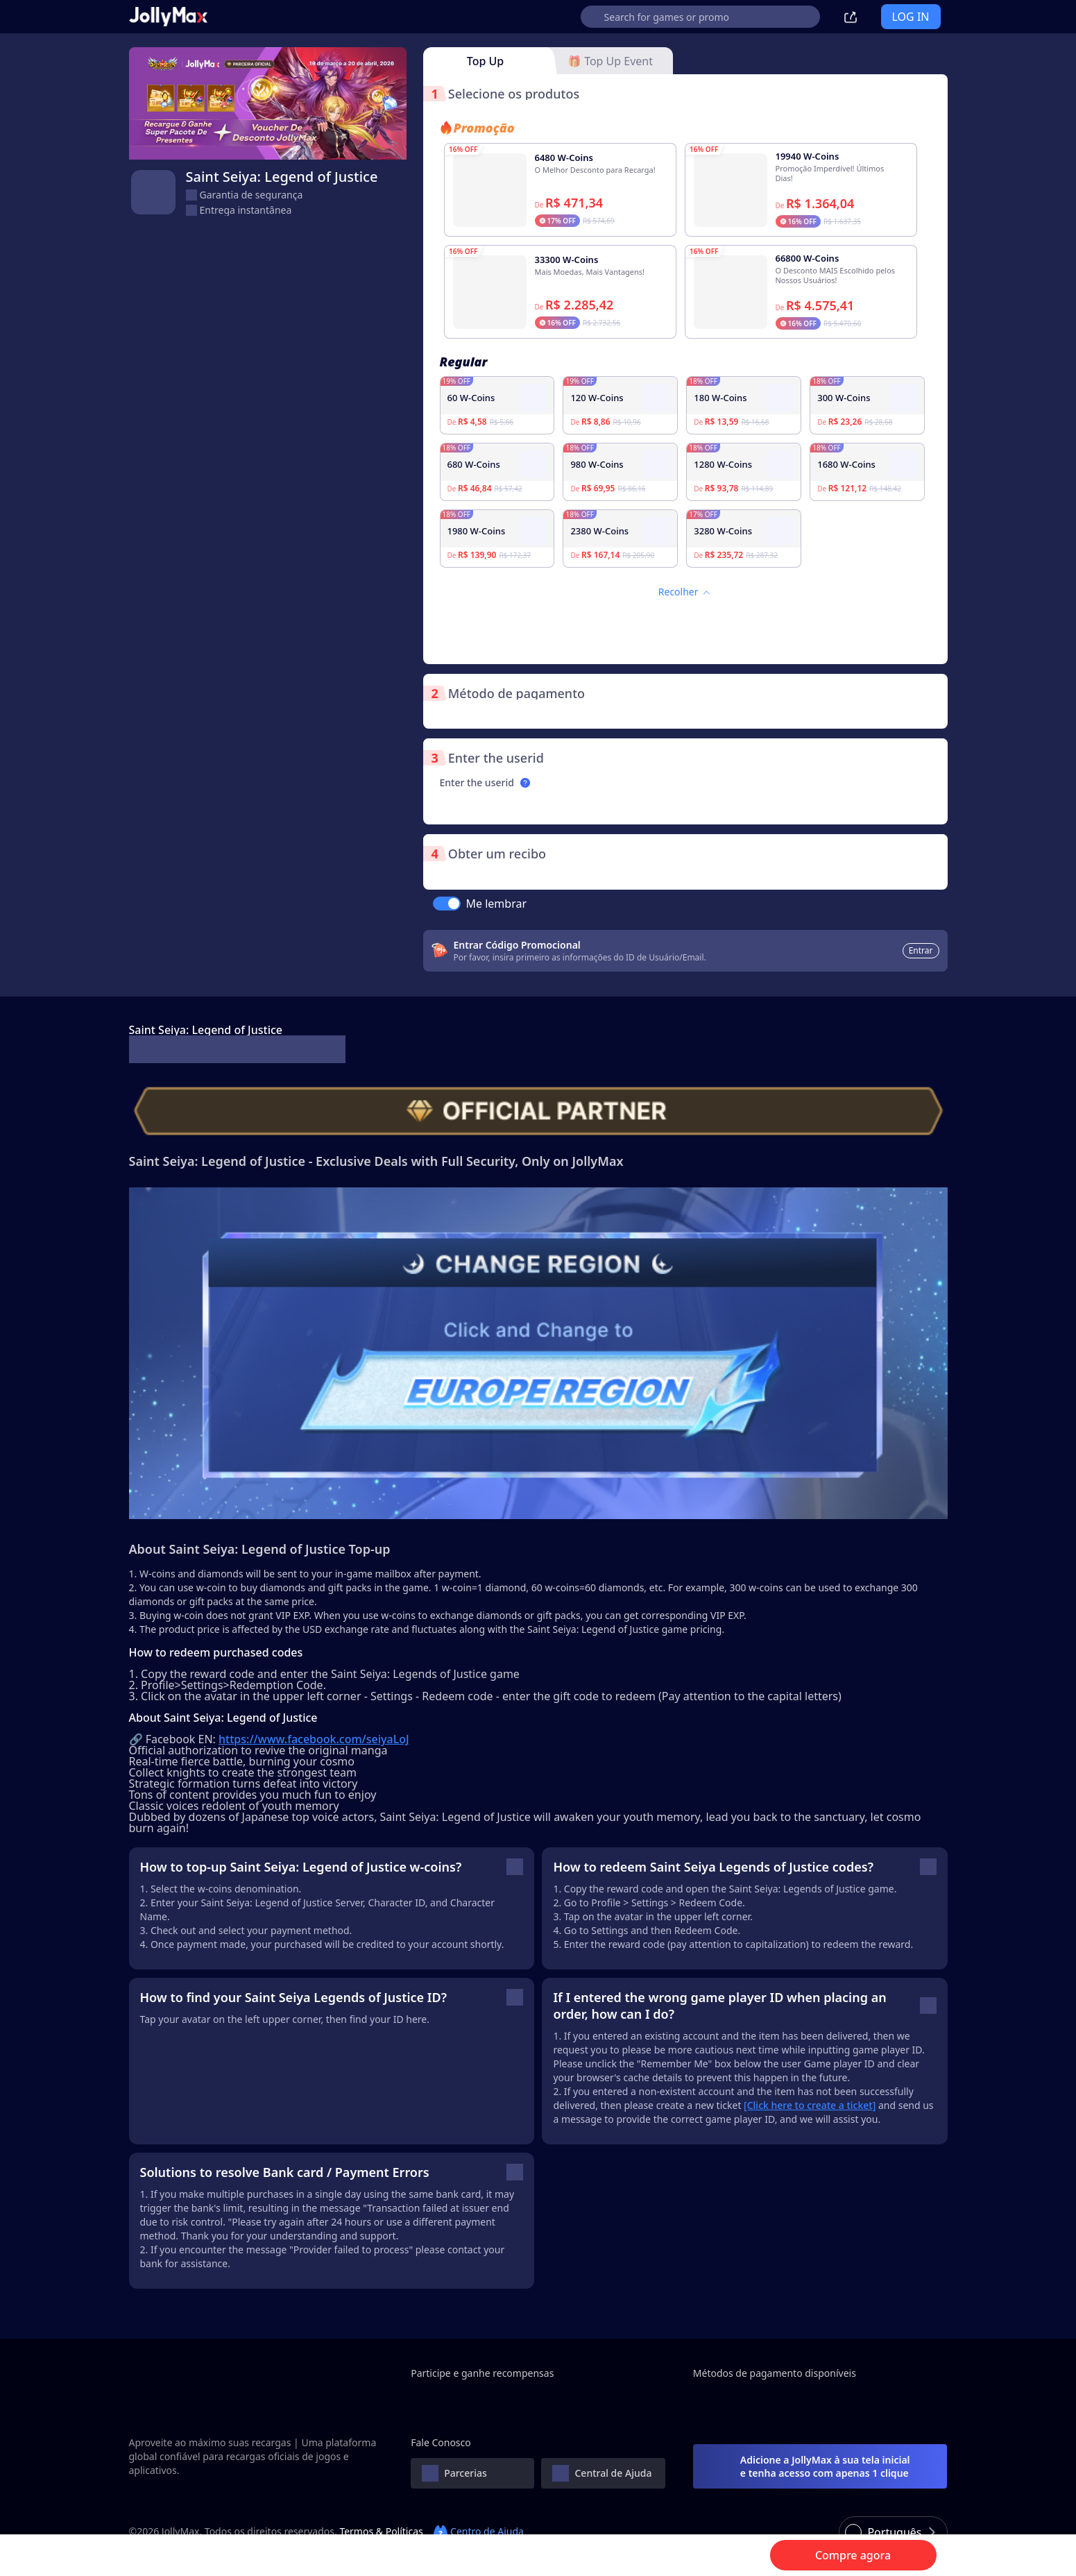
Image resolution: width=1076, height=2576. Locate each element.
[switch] (447, 903)
